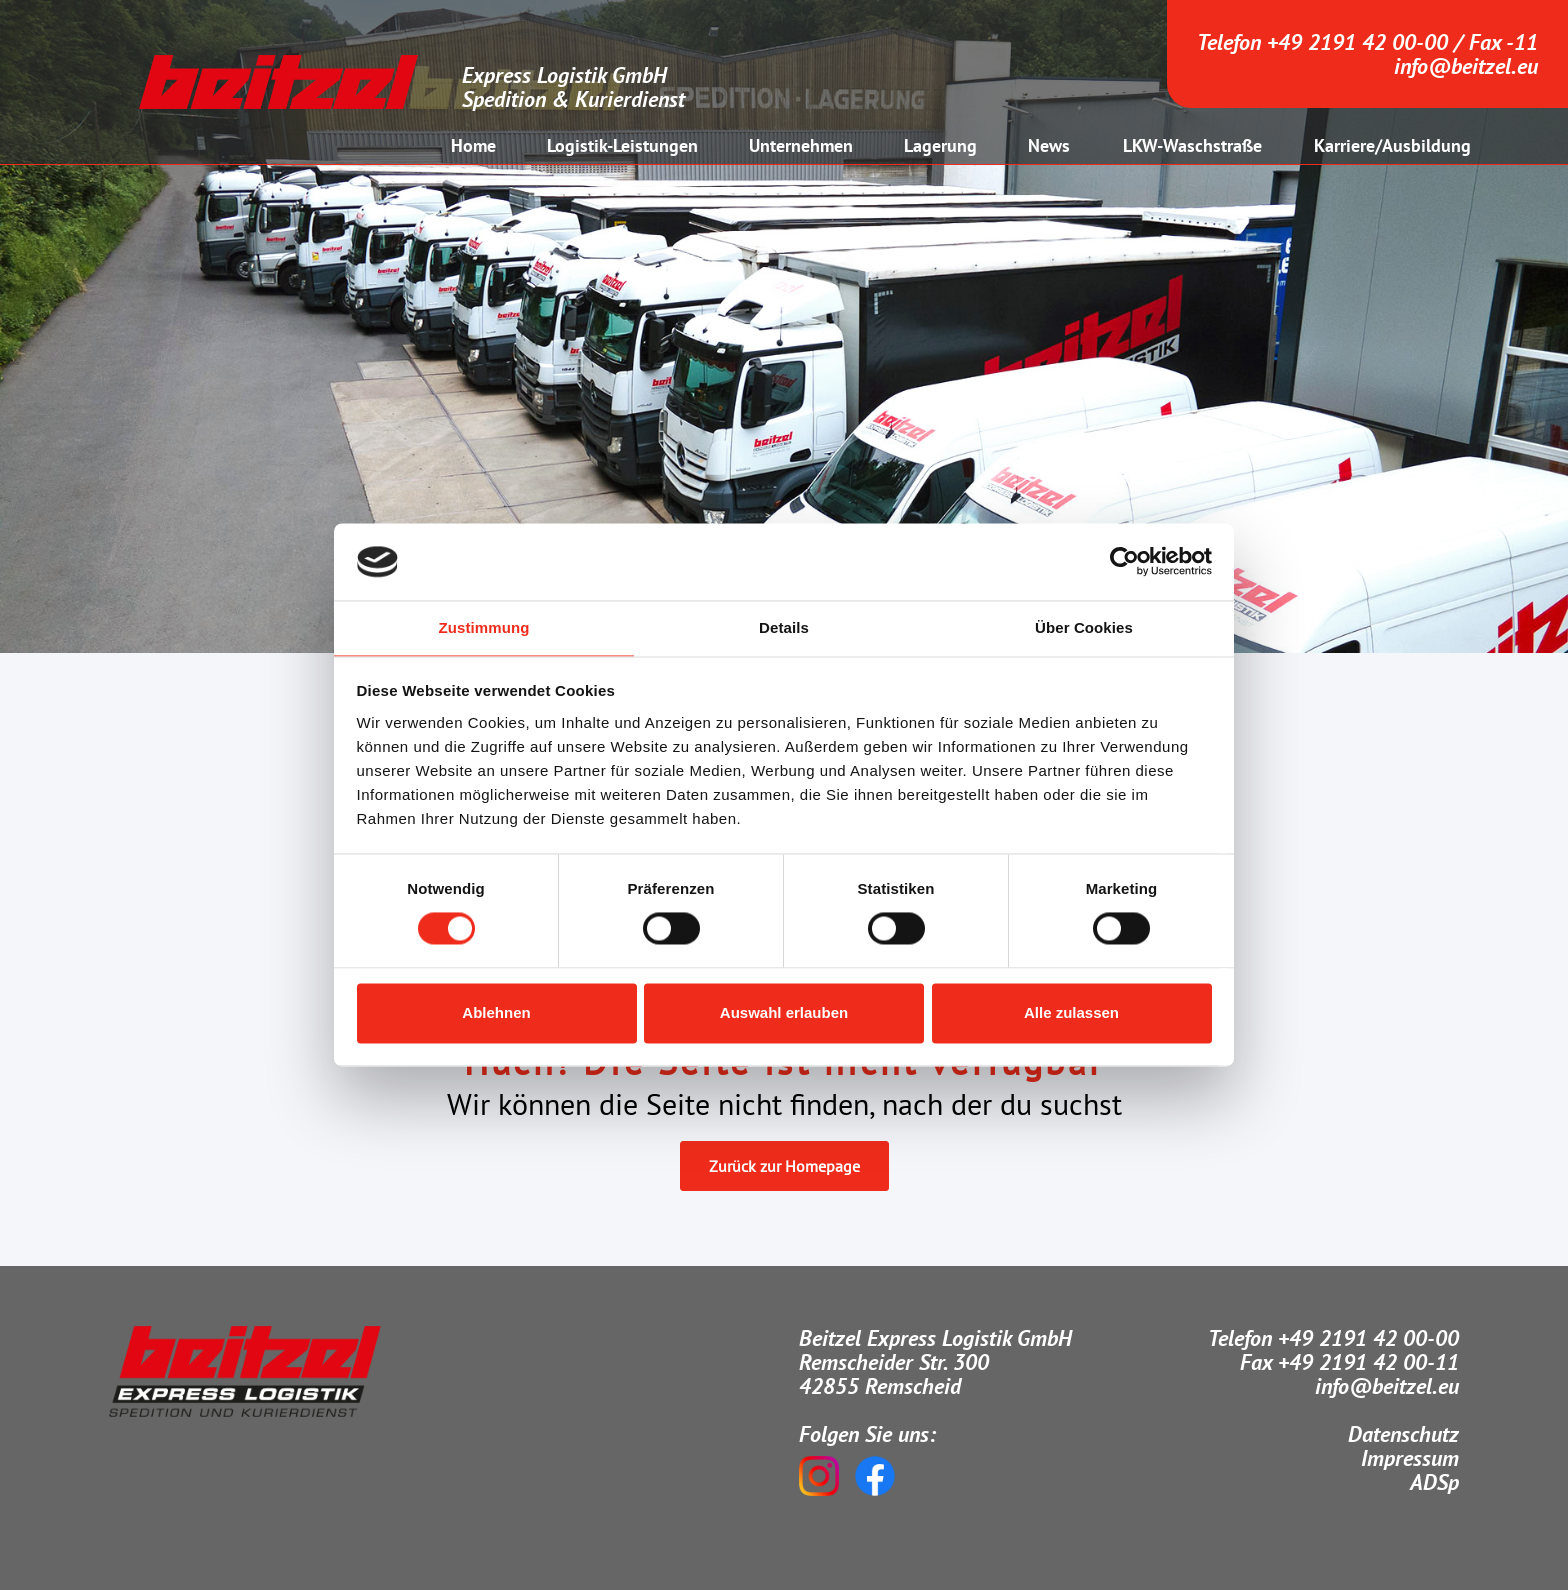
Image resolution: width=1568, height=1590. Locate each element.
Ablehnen (496, 1012)
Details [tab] (784, 627)
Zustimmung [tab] (484, 627)
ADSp (1434, 1482)
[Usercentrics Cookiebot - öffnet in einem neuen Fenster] (1124, 562)
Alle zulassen (1071, 1012)
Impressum (1410, 1458)
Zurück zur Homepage (784, 1166)
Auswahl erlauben (784, 1012)
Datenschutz (1403, 1434)
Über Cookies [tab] (1084, 627)
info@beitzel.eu (1466, 66)
